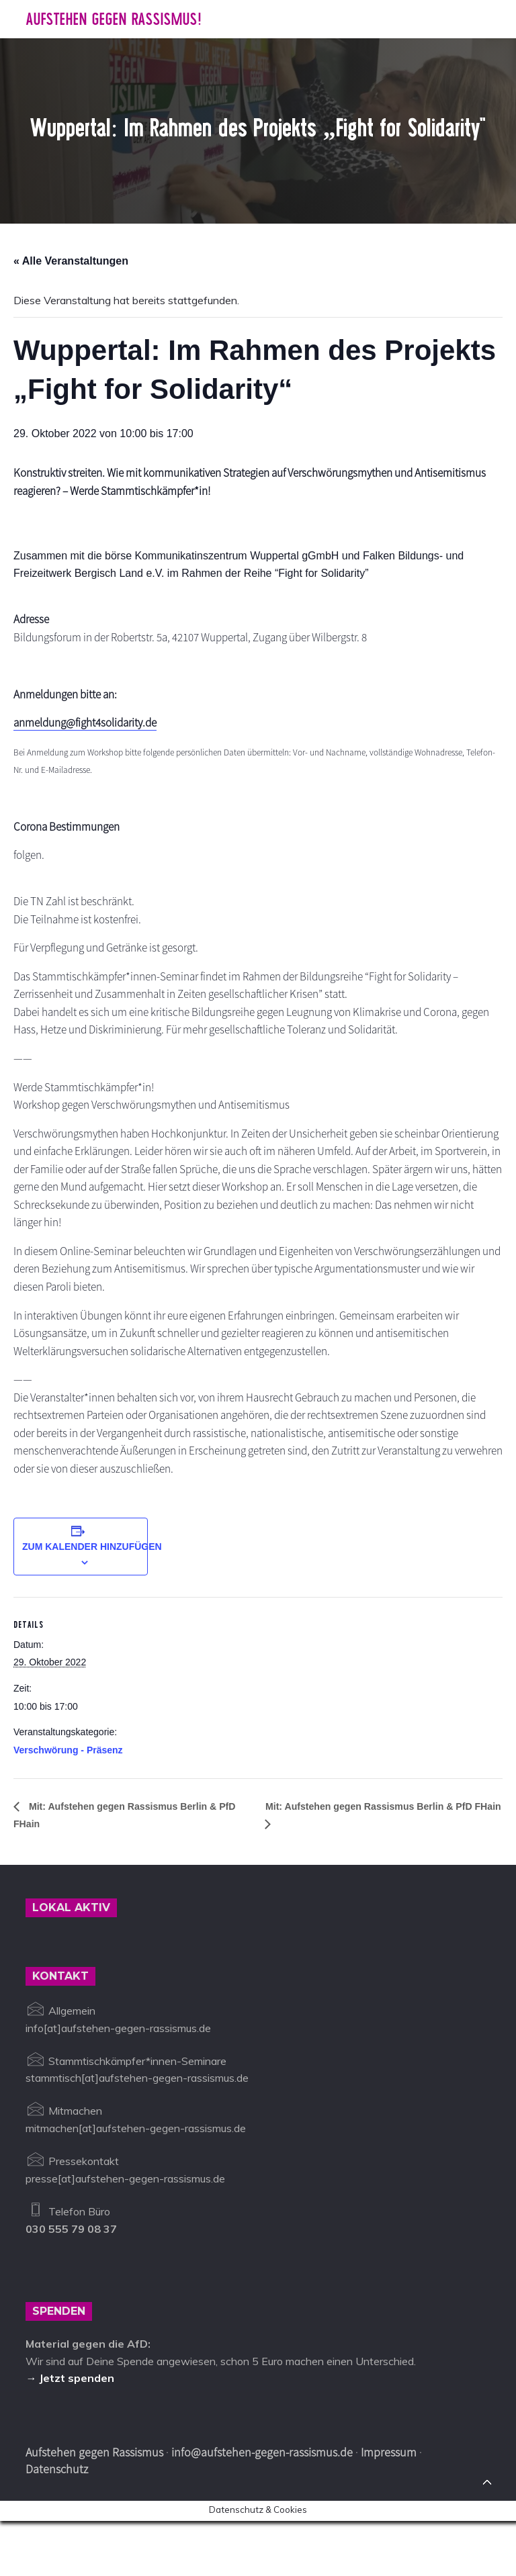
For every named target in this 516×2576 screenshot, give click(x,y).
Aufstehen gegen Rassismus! (113, 19)
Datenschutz (57, 2524)
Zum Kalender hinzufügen (92, 1601)
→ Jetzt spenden (70, 2433)
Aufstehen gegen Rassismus (94, 2508)
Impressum (389, 2508)
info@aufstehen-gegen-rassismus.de (262, 2508)
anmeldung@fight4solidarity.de (92, 730)
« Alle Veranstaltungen (70, 261)
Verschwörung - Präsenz (68, 1804)
